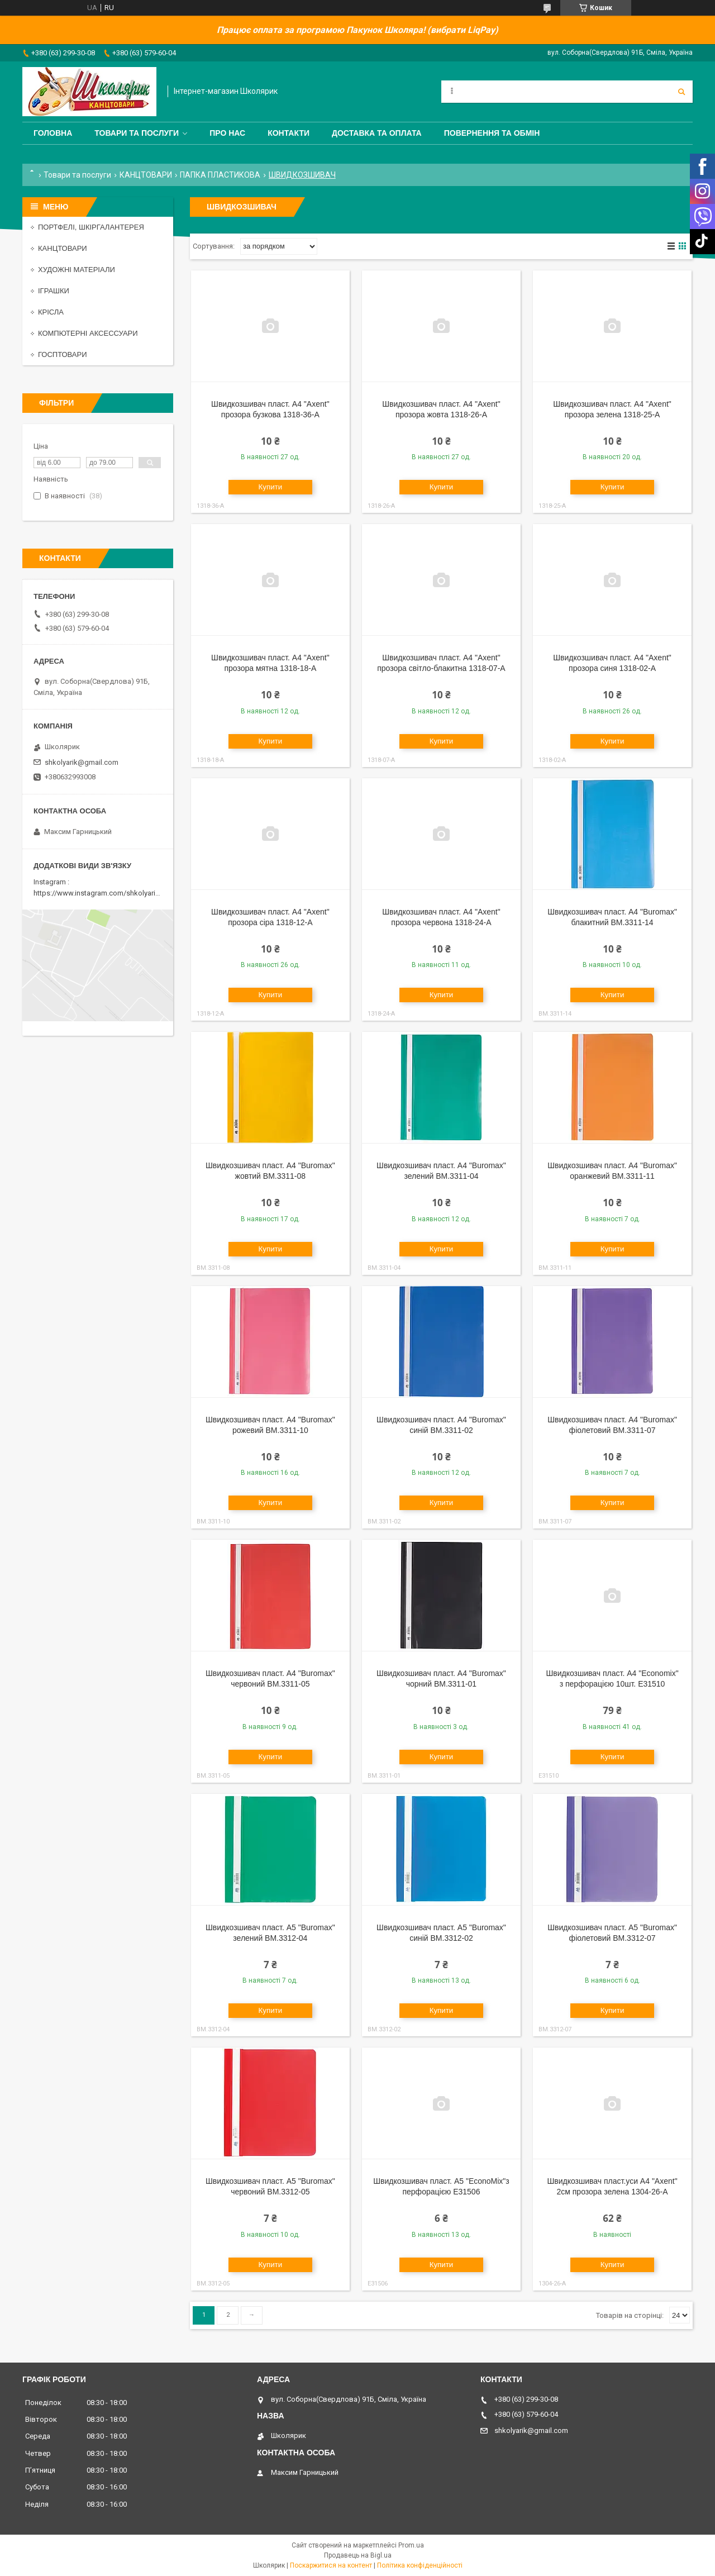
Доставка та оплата (377, 132)
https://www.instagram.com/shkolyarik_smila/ (108, 893)
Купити (271, 487)
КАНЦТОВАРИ (146, 174)
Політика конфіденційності (420, 2565)
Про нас (227, 132)
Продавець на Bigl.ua (358, 2555)
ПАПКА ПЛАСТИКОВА (220, 174)
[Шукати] (681, 91)
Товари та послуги (136, 132)
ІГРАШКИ (53, 291)
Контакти (288, 132)
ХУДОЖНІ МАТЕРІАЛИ (76, 269)
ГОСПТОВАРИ (62, 354)
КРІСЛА (51, 312)
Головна (53, 132)
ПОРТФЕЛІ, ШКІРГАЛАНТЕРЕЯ (91, 227)
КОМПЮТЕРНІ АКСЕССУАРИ (88, 333)
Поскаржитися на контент (331, 2565)
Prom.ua (411, 2545)
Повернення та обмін (492, 132)
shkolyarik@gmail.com (81, 762)
